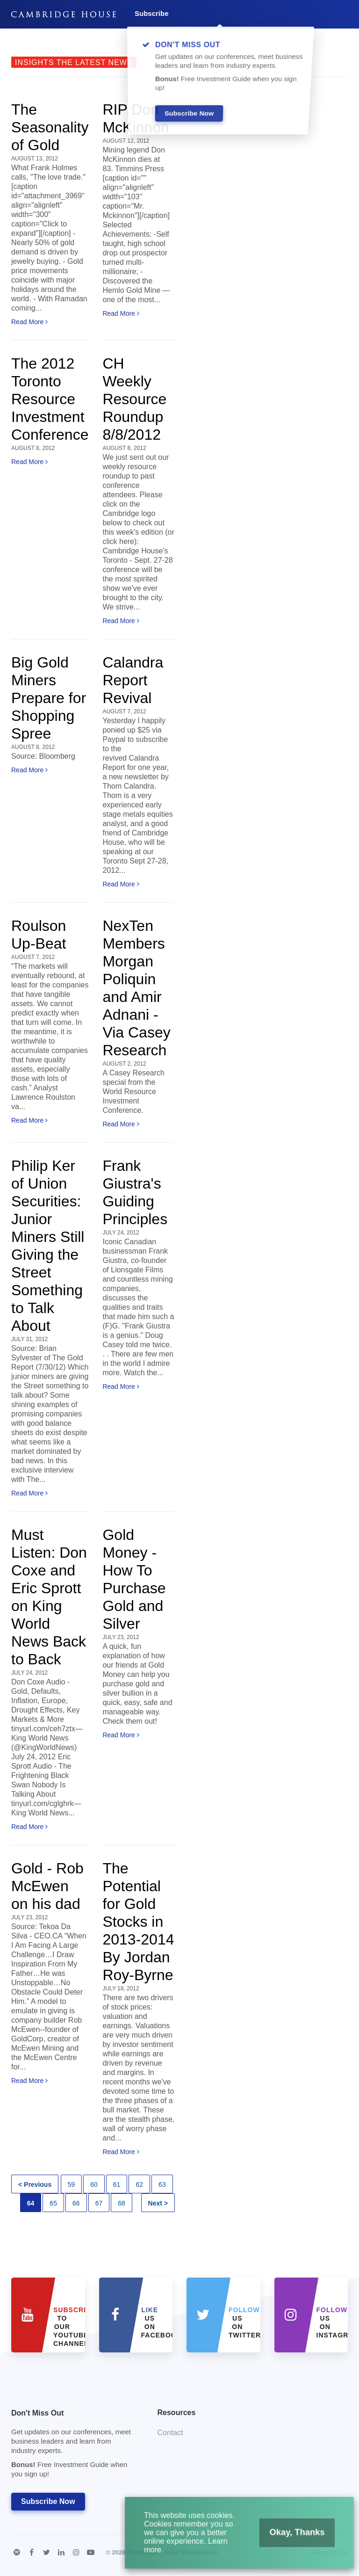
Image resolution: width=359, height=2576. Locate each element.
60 (94, 2184)
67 (99, 2203)
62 (139, 2184)
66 (76, 2203)
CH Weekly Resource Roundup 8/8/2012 (134, 399)
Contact (170, 2433)
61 (117, 2184)
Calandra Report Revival (132, 680)
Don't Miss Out (72, 2446)
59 (71, 2184)
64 (31, 2203)
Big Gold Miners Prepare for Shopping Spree (48, 698)
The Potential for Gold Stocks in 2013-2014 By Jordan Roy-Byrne (138, 1921)
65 (53, 2203)
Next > (158, 2203)
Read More (29, 322)
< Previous (34, 2184)
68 (121, 2203)
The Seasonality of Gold (49, 127)
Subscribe (152, 13)
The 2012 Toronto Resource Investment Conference (49, 399)
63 (162, 2184)
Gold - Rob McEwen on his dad (47, 1886)
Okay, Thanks (284, 2541)
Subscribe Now (48, 2501)
